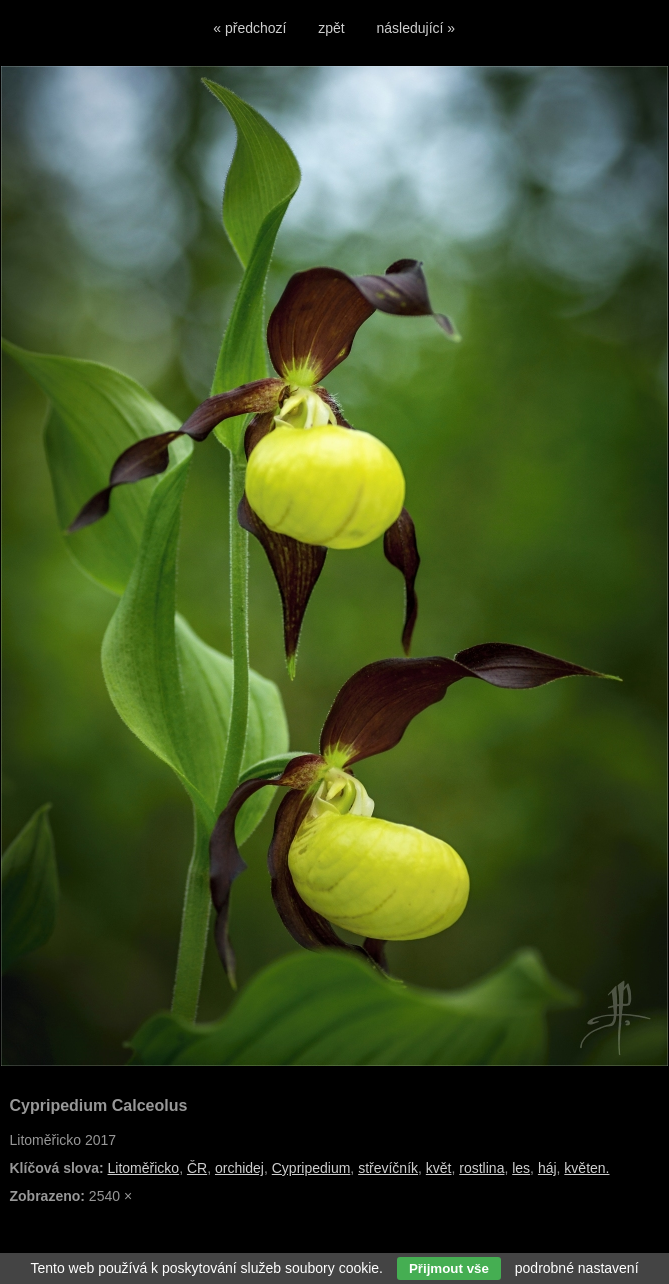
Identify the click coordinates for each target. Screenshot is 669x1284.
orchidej (239, 1168)
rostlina (481, 1168)
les (521, 1168)
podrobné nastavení (577, 1268)
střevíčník (388, 1168)
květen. (586, 1168)
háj (547, 1168)
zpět (331, 28)
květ (439, 1168)
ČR (197, 1168)
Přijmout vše (449, 1268)
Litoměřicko (144, 1168)
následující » (416, 28)
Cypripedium (311, 1168)
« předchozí (249, 28)
